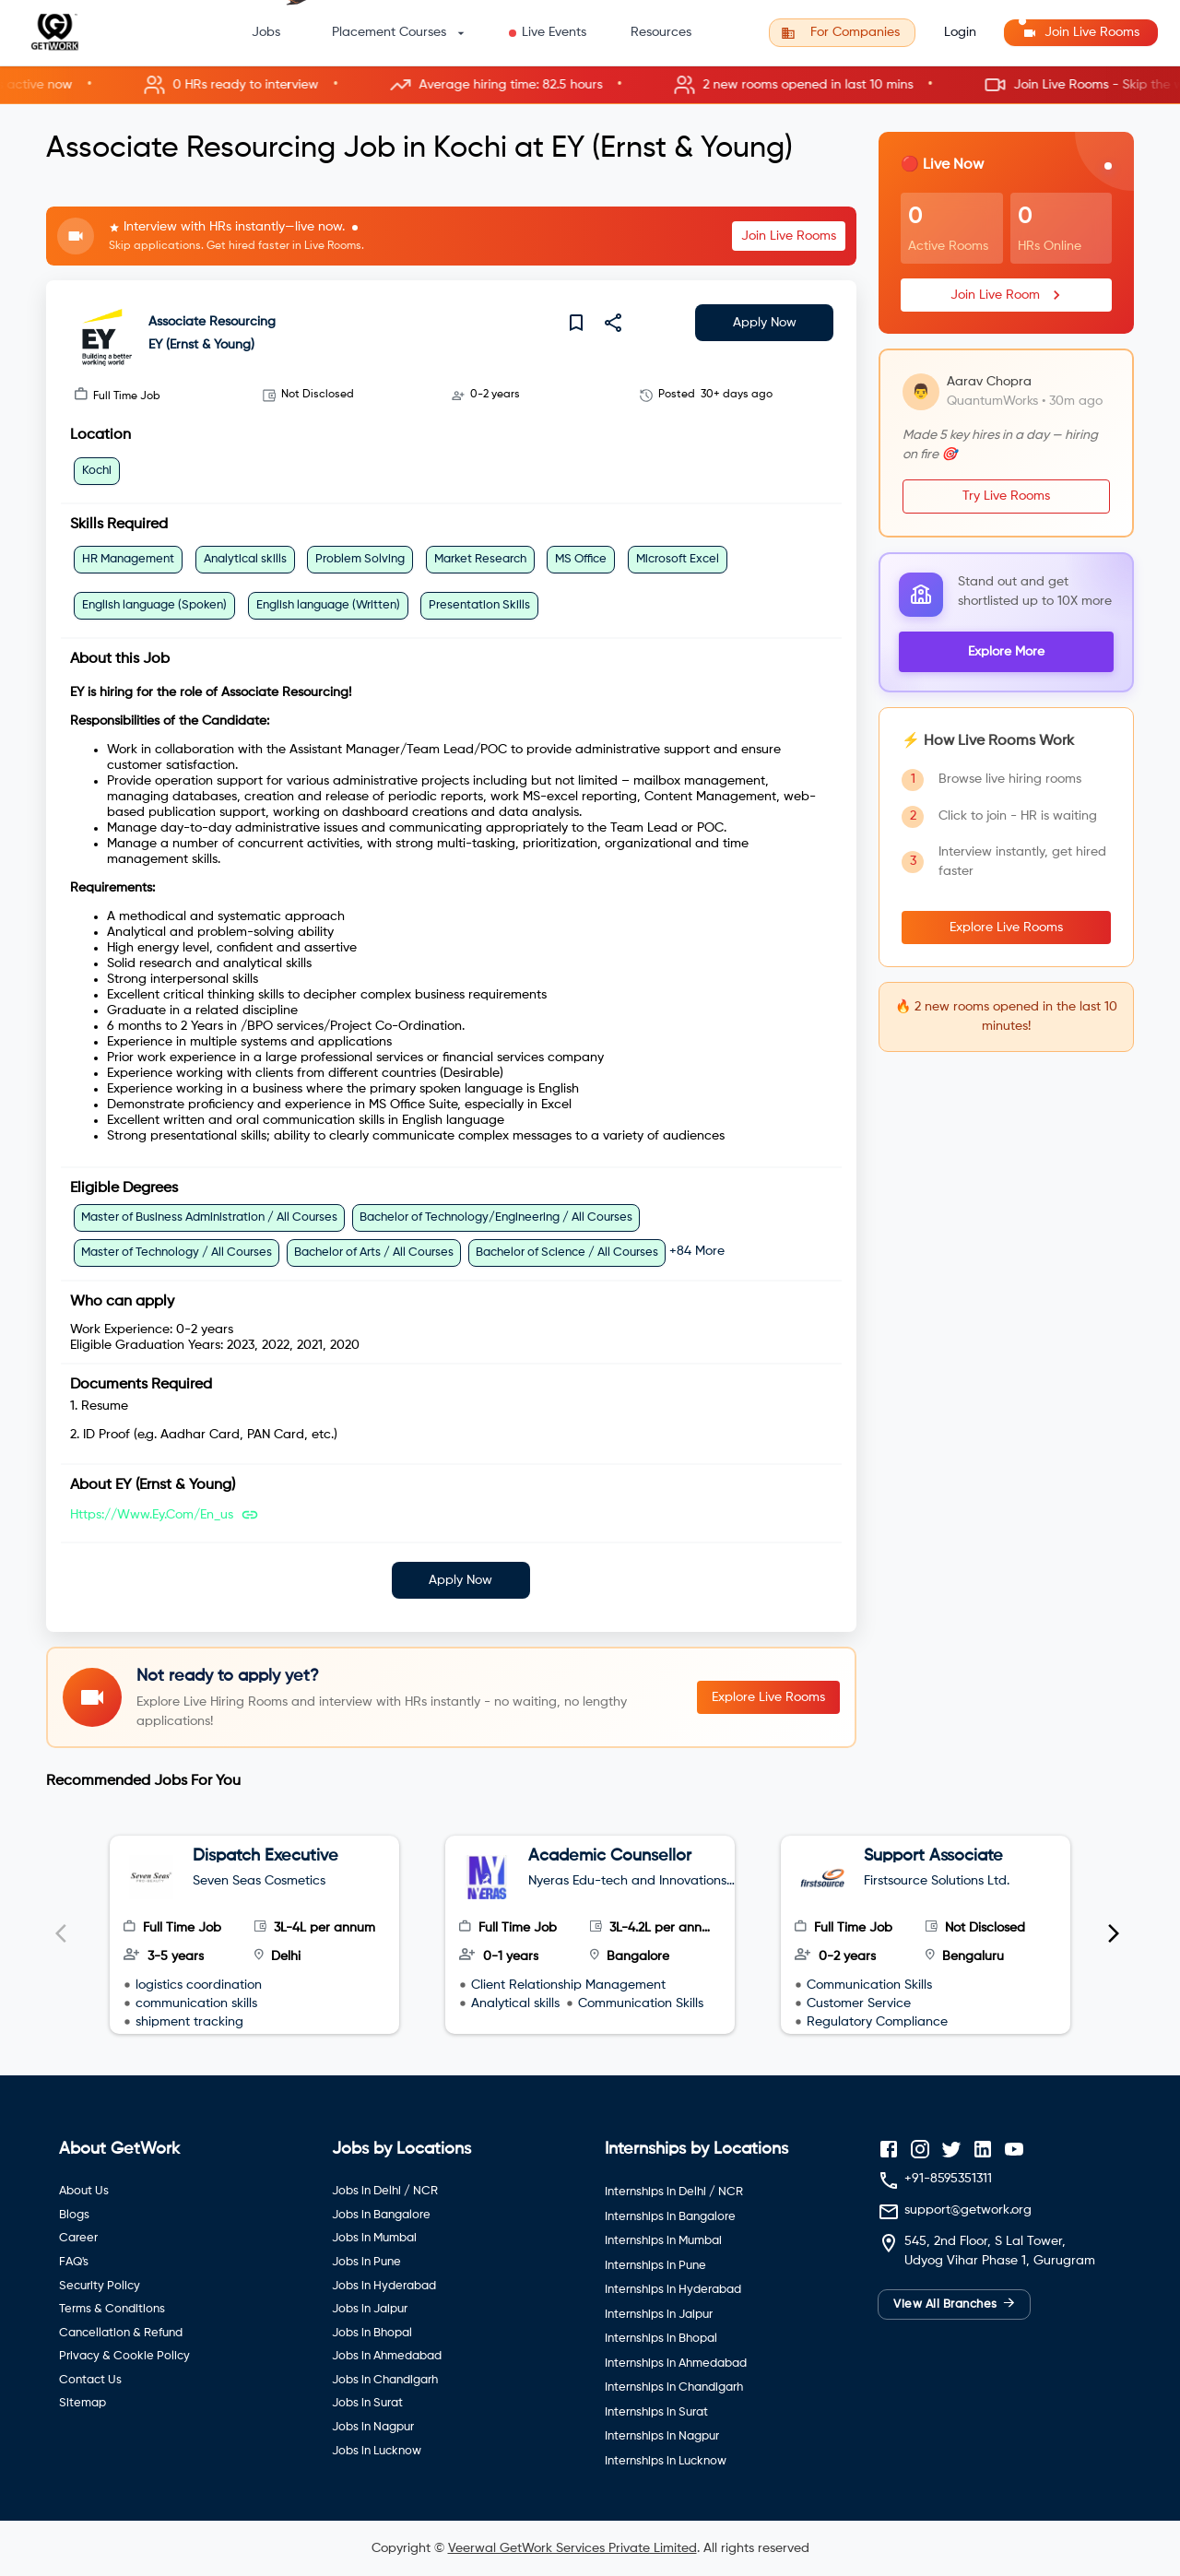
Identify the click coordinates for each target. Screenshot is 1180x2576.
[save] (576, 322)
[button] (590, 85)
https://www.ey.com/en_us (151, 1514)
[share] (613, 322)
